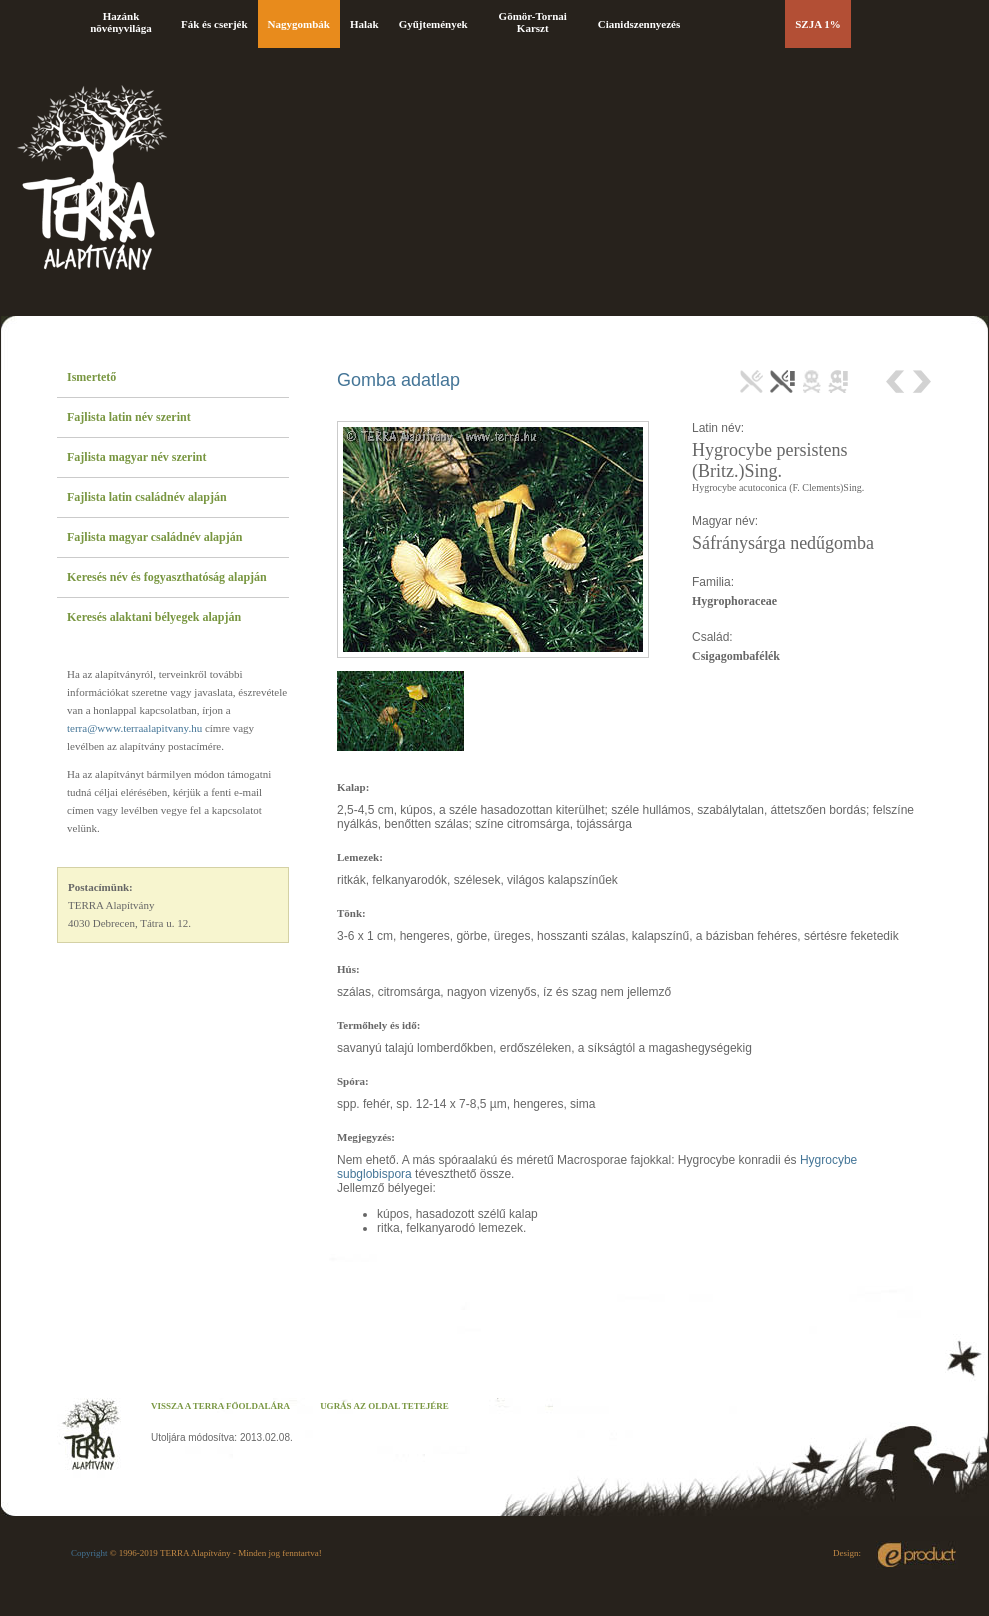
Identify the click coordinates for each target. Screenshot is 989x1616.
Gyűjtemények (433, 24)
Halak (364, 24)
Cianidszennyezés (639, 24)
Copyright (89, 1553)
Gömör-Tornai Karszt (533, 22)
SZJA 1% (818, 24)
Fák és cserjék (214, 24)
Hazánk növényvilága (121, 22)
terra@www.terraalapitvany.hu (134, 728)
